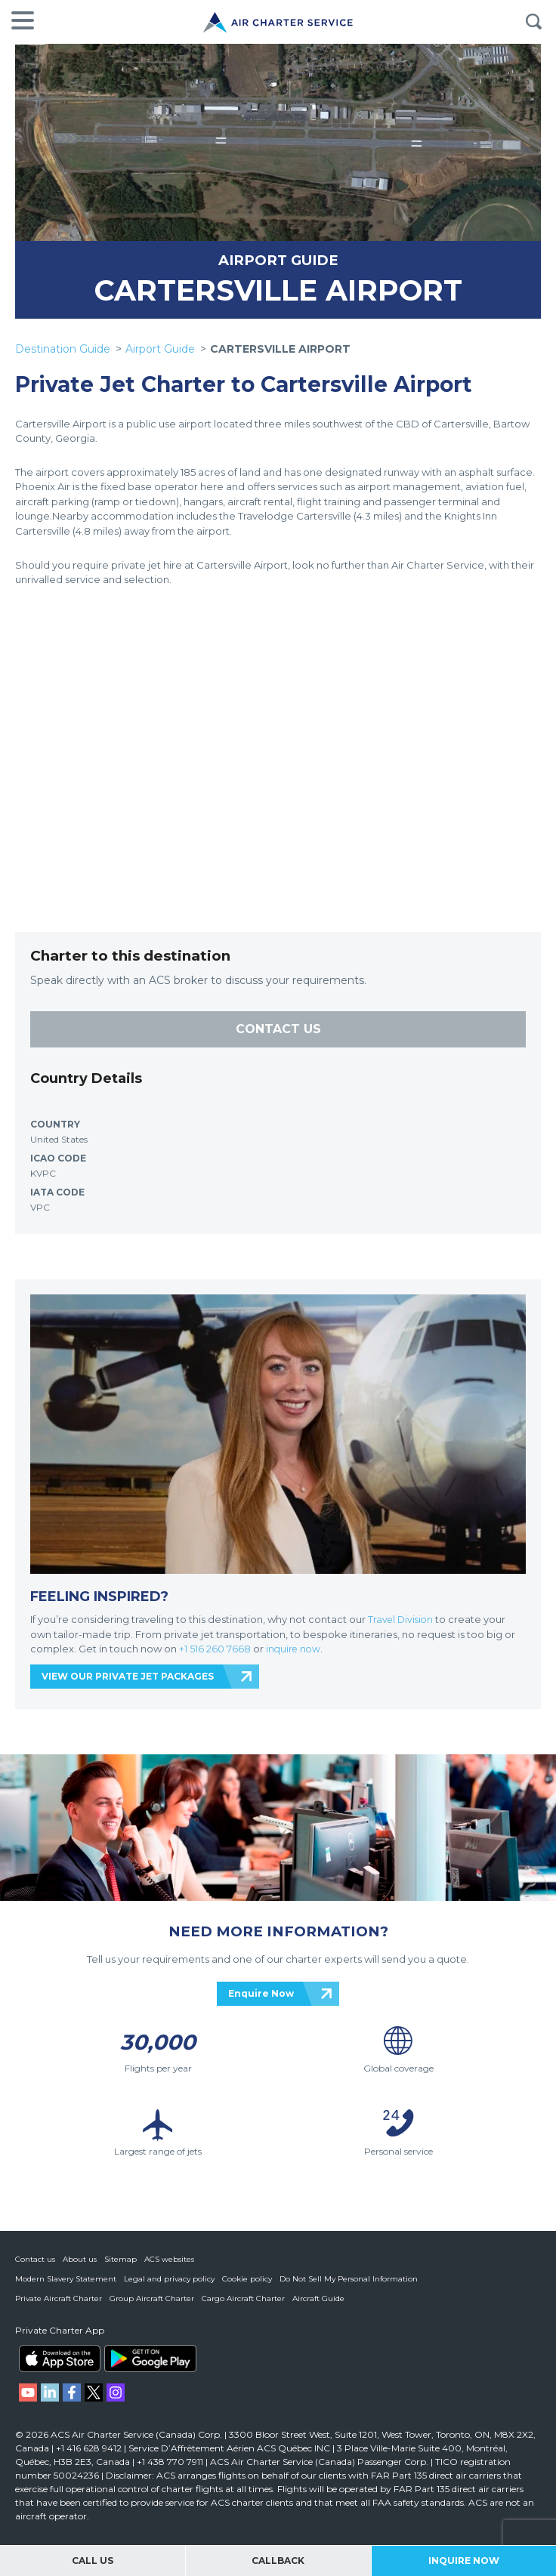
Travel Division (402, 1619)
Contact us (35, 2259)
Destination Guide (62, 349)
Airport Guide (160, 349)
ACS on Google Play (150, 2358)
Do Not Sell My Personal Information (349, 2279)
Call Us (92, 2560)
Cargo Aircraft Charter (243, 2298)
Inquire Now (463, 2560)
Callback (278, 2560)
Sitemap (120, 2259)
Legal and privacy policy (169, 2279)
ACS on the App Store (59, 2358)
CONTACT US (278, 1029)
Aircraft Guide (318, 2298)
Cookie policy (247, 2279)
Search (533, 22)
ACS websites (169, 2259)
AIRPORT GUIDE (278, 260)
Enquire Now (261, 1993)
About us (80, 2259)
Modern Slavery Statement (65, 2279)
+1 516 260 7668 (216, 1649)
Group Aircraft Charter (152, 2298)
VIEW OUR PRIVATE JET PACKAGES (128, 1676)
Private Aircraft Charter (58, 2298)
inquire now (294, 1649)
